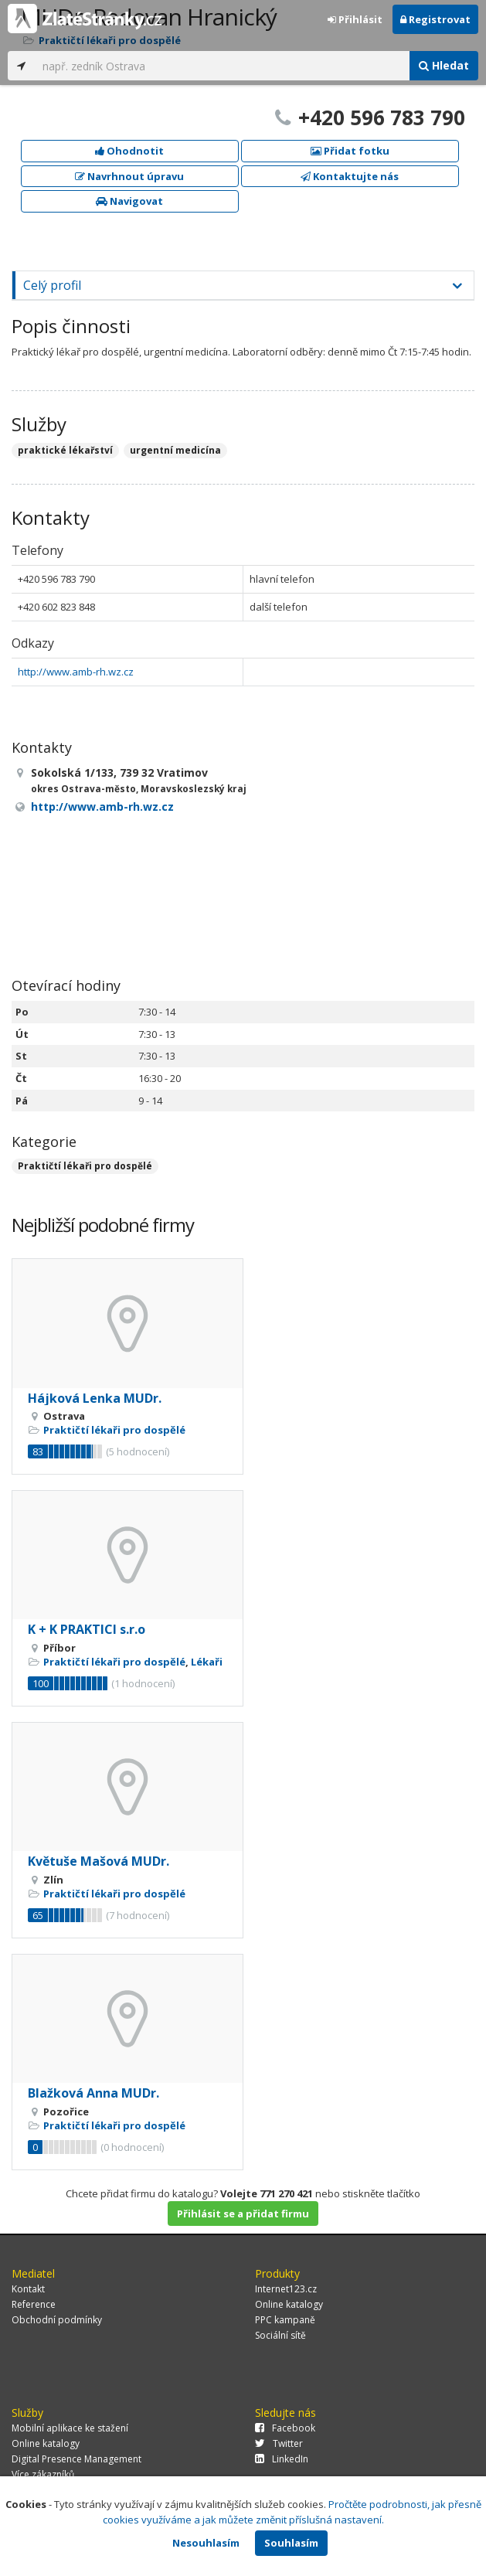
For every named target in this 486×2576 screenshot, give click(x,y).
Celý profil (52, 285)
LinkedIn (281, 2458)
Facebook (285, 2428)
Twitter (279, 2443)
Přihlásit (355, 19)
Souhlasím (291, 2543)
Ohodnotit (129, 151)
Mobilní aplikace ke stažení (70, 2428)
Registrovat (435, 19)
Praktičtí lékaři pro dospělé (85, 1165)
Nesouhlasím (206, 2543)
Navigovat (129, 201)
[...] (222, 65)
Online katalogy (289, 2304)
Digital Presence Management (76, 2458)
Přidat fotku (350, 151)
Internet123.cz (286, 2288)
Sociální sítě (280, 2335)
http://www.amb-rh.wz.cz (76, 672)
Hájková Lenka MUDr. (94, 1398)
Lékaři (207, 1662)
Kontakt (28, 2288)
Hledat (444, 65)
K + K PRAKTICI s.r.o (86, 1629)
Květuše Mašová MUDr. (98, 1861)
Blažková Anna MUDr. (93, 2092)
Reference (34, 2304)
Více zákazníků (43, 2474)
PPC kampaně (285, 2319)
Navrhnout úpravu (129, 176)
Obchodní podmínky (57, 2319)
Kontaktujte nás (350, 176)
